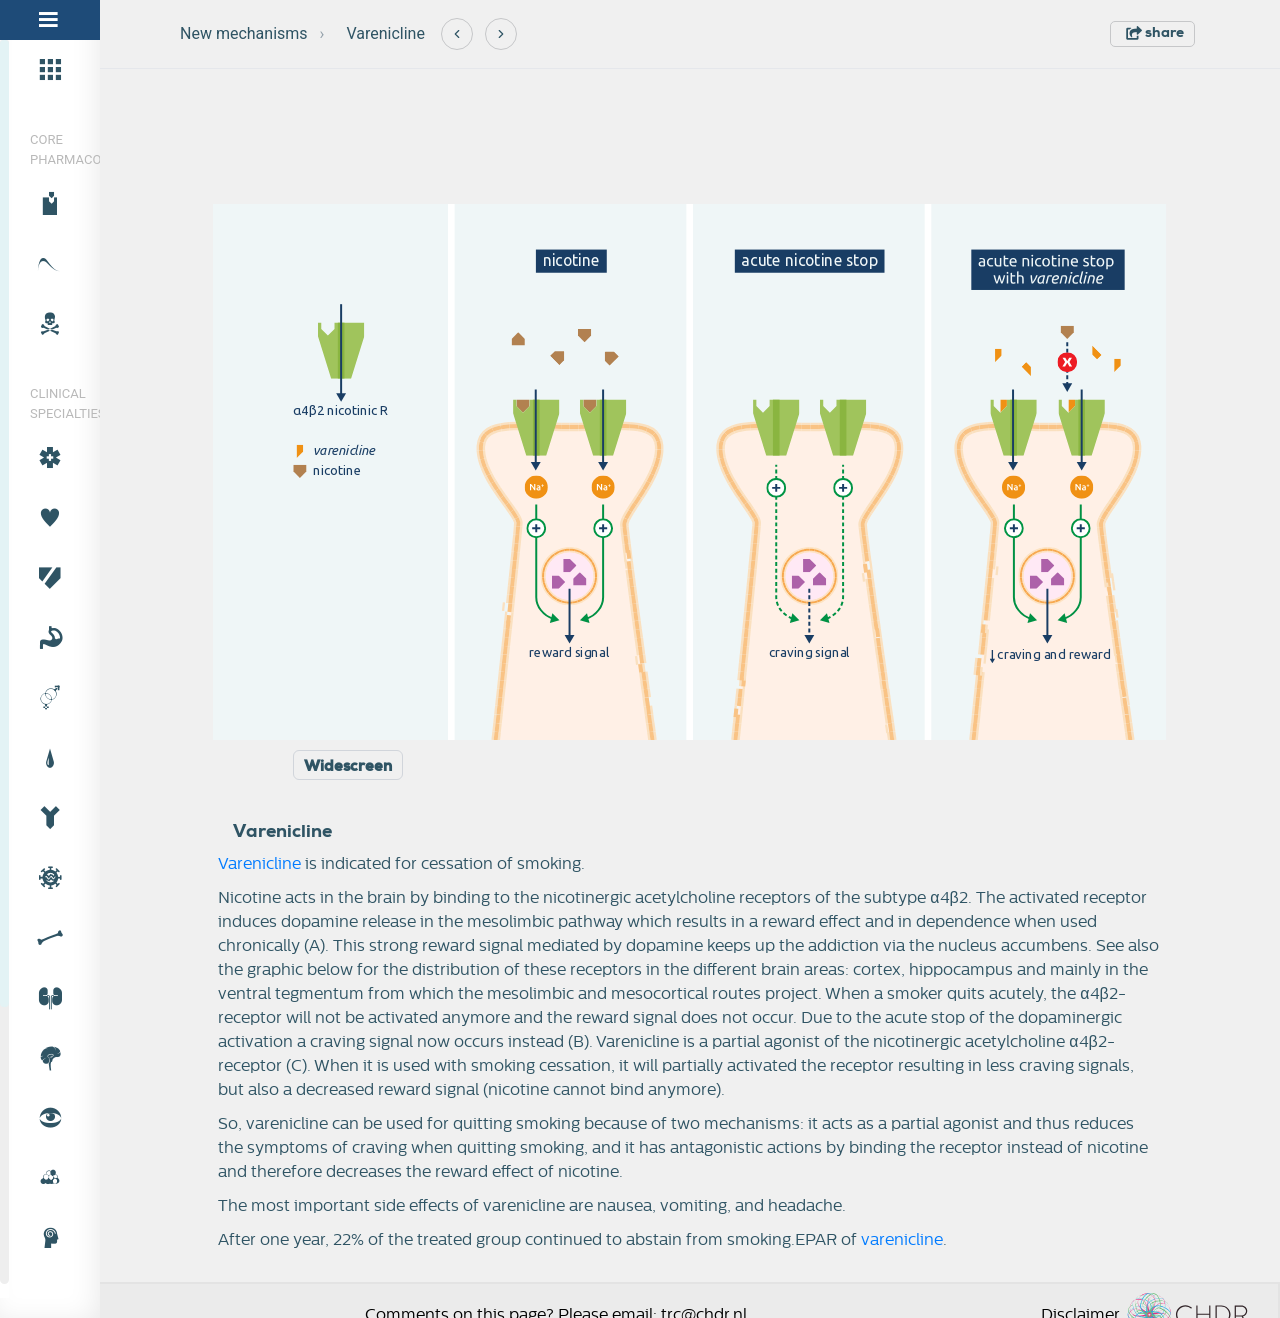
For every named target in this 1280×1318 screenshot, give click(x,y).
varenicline (902, 1240)
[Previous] (457, 34)
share (1155, 32)
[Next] (501, 34)
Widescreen (348, 766)
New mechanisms (244, 33)
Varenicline (385, 33)
